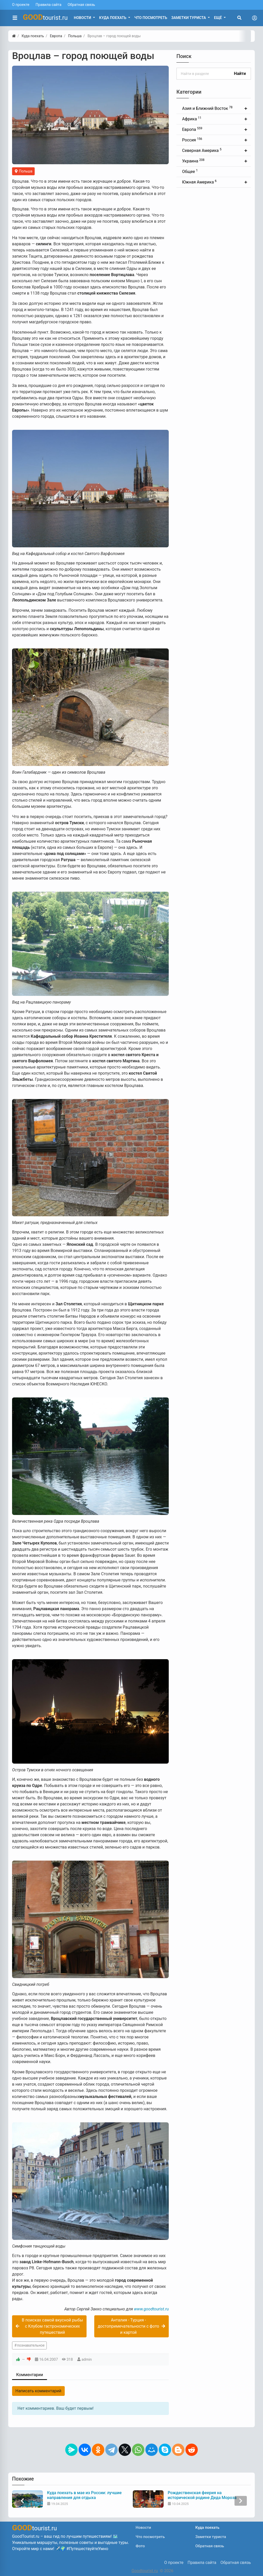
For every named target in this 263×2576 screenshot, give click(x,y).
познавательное (30, 2345)
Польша (23, 171)
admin (87, 2359)
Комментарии (29, 2374)
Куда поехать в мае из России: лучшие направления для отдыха (205, 2495)
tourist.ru (45, 17)
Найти (240, 73)
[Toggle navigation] (254, 18)
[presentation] (22, 2500)
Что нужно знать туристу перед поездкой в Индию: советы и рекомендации (77, 2497)
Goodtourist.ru (145, 2570)
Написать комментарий (38, 2390)
